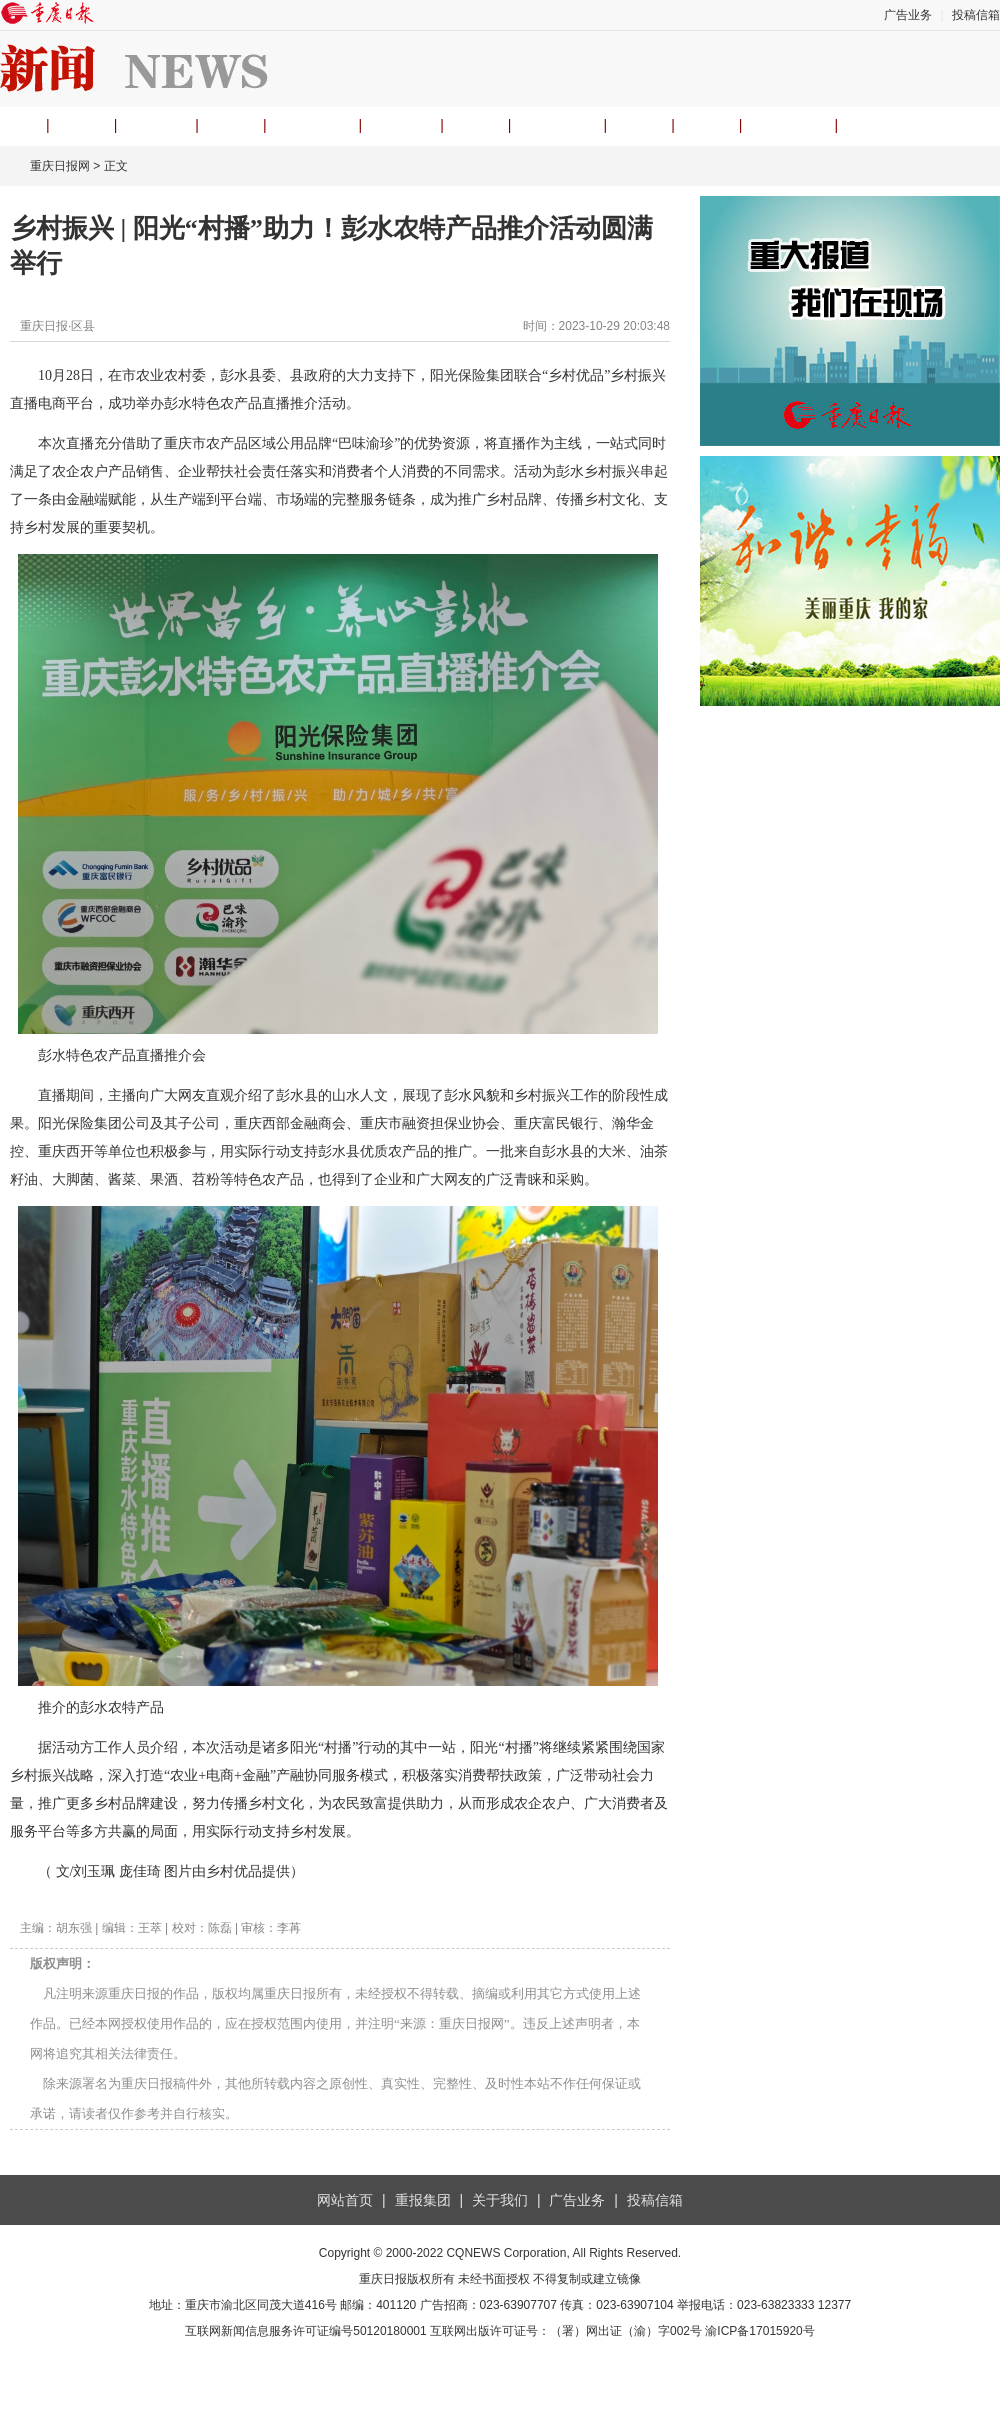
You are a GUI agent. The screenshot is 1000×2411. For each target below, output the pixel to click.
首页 (14, 125)
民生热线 (557, 125)
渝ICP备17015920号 (759, 2331)
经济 (476, 125)
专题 (707, 125)
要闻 (82, 125)
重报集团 (423, 2200)
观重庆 (156, 125)
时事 (231, 125)
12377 (834, 2305)
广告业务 (908, 15)
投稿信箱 (976, 15)
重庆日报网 (60, 166)
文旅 (639, 125)
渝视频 (401, 125)
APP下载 (788, 125)
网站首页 (345, 2200)
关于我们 (500, 2200)
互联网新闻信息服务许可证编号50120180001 (305, 2331)
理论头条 (313, 125)
